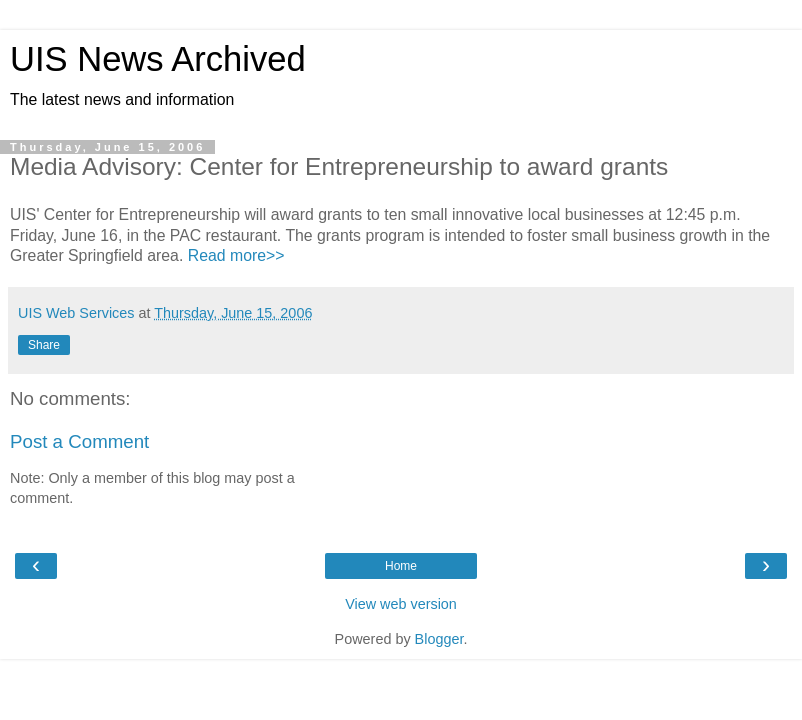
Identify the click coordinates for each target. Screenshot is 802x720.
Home (401, 566)
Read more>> (236, 255)
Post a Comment (79, 441)
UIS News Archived (158, 59)
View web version (401, 604)
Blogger (439, 639)
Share (44, 345)
